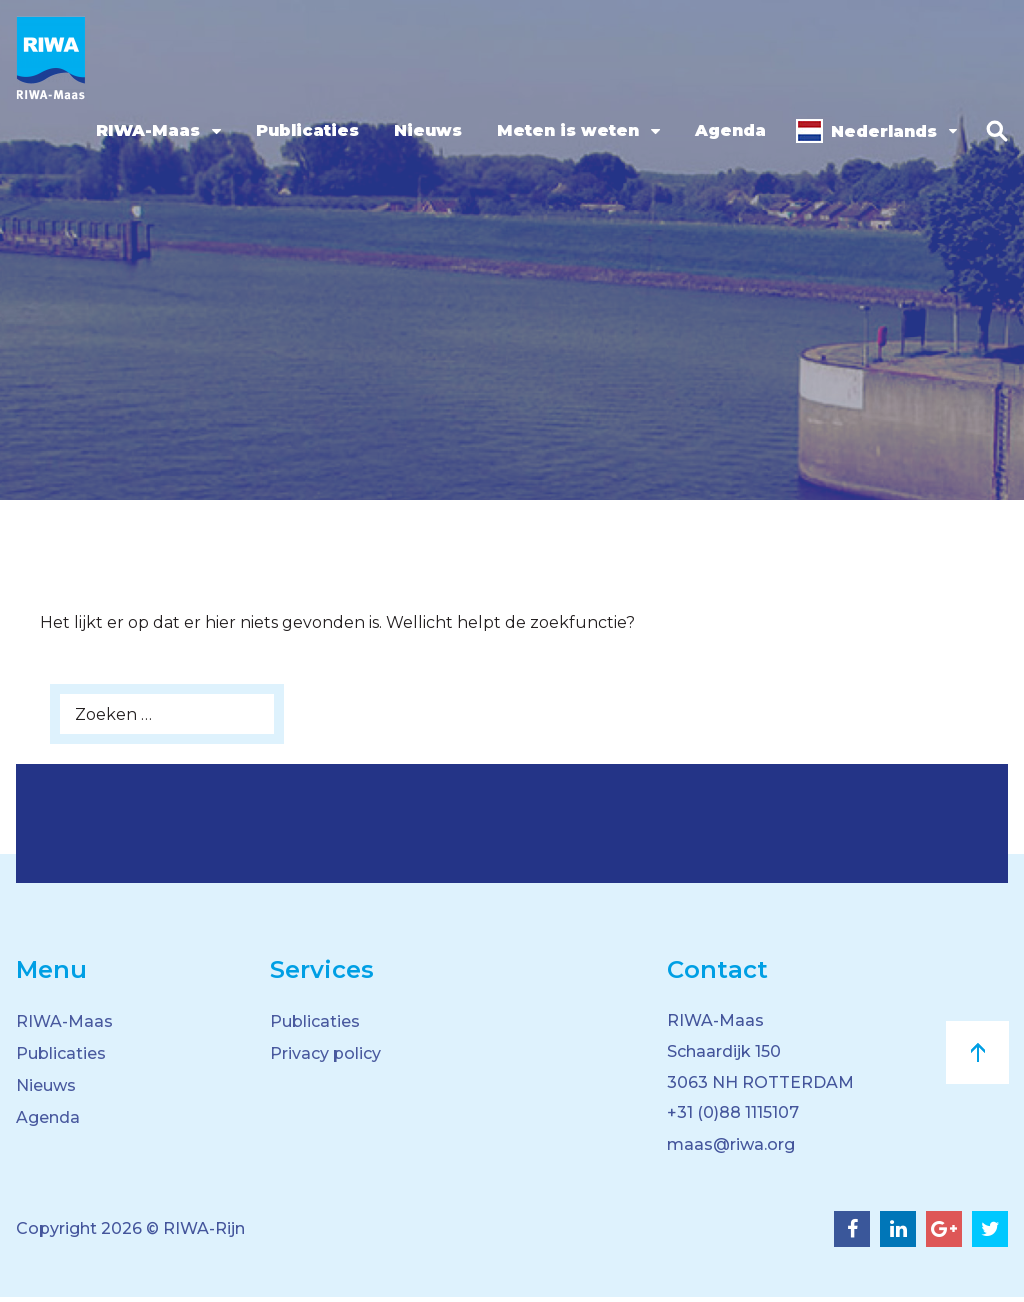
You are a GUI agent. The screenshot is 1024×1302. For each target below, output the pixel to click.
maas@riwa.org (731, 1149)
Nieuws (424, 130)
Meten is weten (564, 130)
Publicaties (303, 130)
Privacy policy (325, 1053)
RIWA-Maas (144, 130)
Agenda (726, 130)
